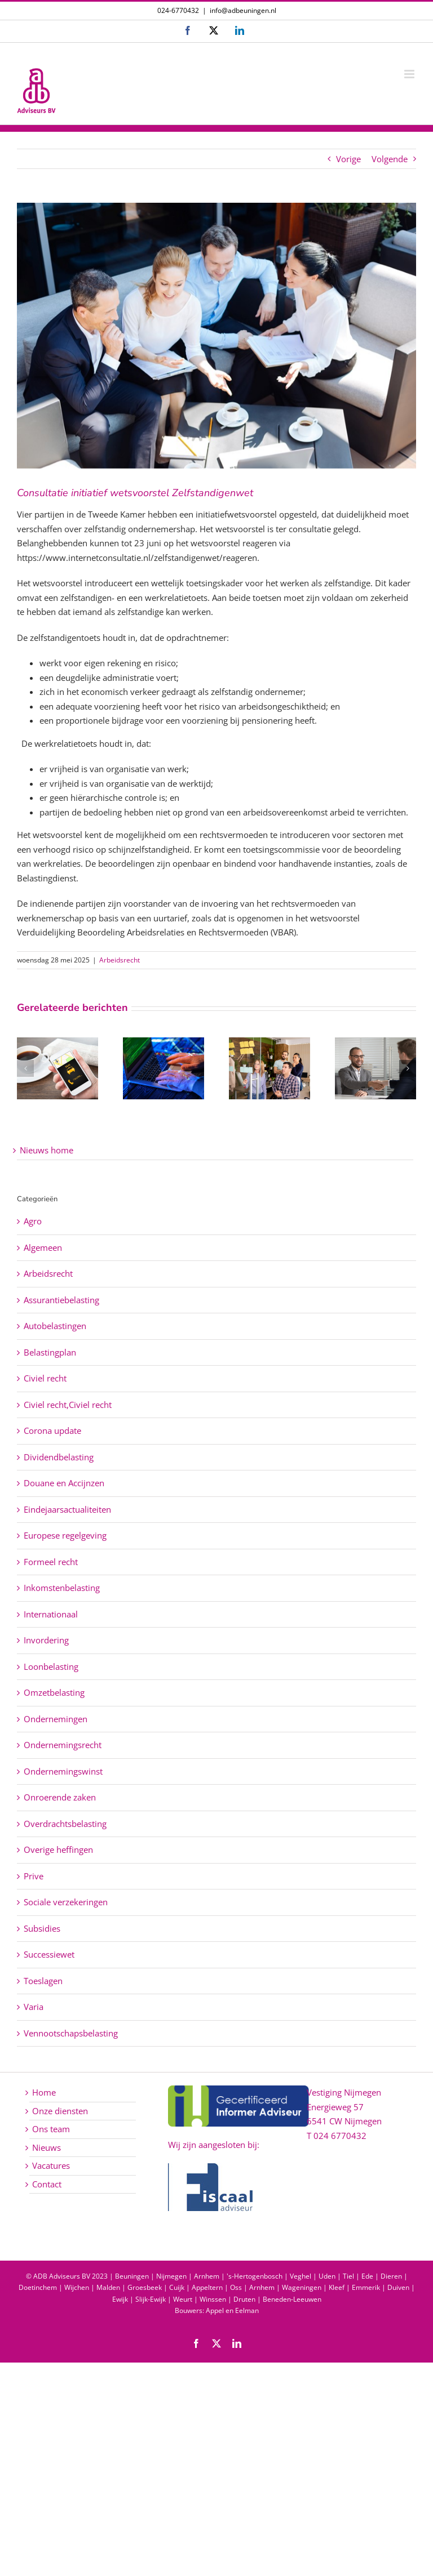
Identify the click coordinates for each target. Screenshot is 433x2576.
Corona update (52, 1430)
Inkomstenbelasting (62, 1587)
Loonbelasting (51, 1666)
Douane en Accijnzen (64, 1482)
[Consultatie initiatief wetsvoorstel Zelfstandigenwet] (216, 336)
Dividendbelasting (59, 1457)
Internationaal (51, 1614)
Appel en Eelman (232, 2310)
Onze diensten (60, 2110)
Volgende (390, 158)
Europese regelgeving (65, 1535)
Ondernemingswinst (63, 1771)
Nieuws (46, 2147)
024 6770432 (339, 2135)
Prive (33, 1876)
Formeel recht (51, 1561)
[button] (25, 1068)
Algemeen (43, 1247)
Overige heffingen (58, 1849)
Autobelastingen (55, 1325)
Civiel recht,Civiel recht (68, 1404)
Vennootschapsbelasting (71, 2033)
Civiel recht (45, 1378)
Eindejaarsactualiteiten (67, 1509)
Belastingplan (50, 1352)
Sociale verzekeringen (66, 1902)
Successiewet (49, 1954)
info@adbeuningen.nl (243, 10)
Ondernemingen (55, 1718)
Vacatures (51, 2165)
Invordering (46, 1640)
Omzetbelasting (54, 1692)
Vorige (348, 158)
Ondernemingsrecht (62, 1744)
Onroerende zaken (60, 1797)
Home (44, 2092)
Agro (33, 1221)
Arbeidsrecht (119, 960)
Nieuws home (46, 1150)
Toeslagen (43, 1980)
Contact (46, 2184)
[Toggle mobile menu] (410, 74)
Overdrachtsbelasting (65, 1823)
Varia (33, 2006)
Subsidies (42, 1928)
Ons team (51, 2128)
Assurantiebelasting (61, 1299)
